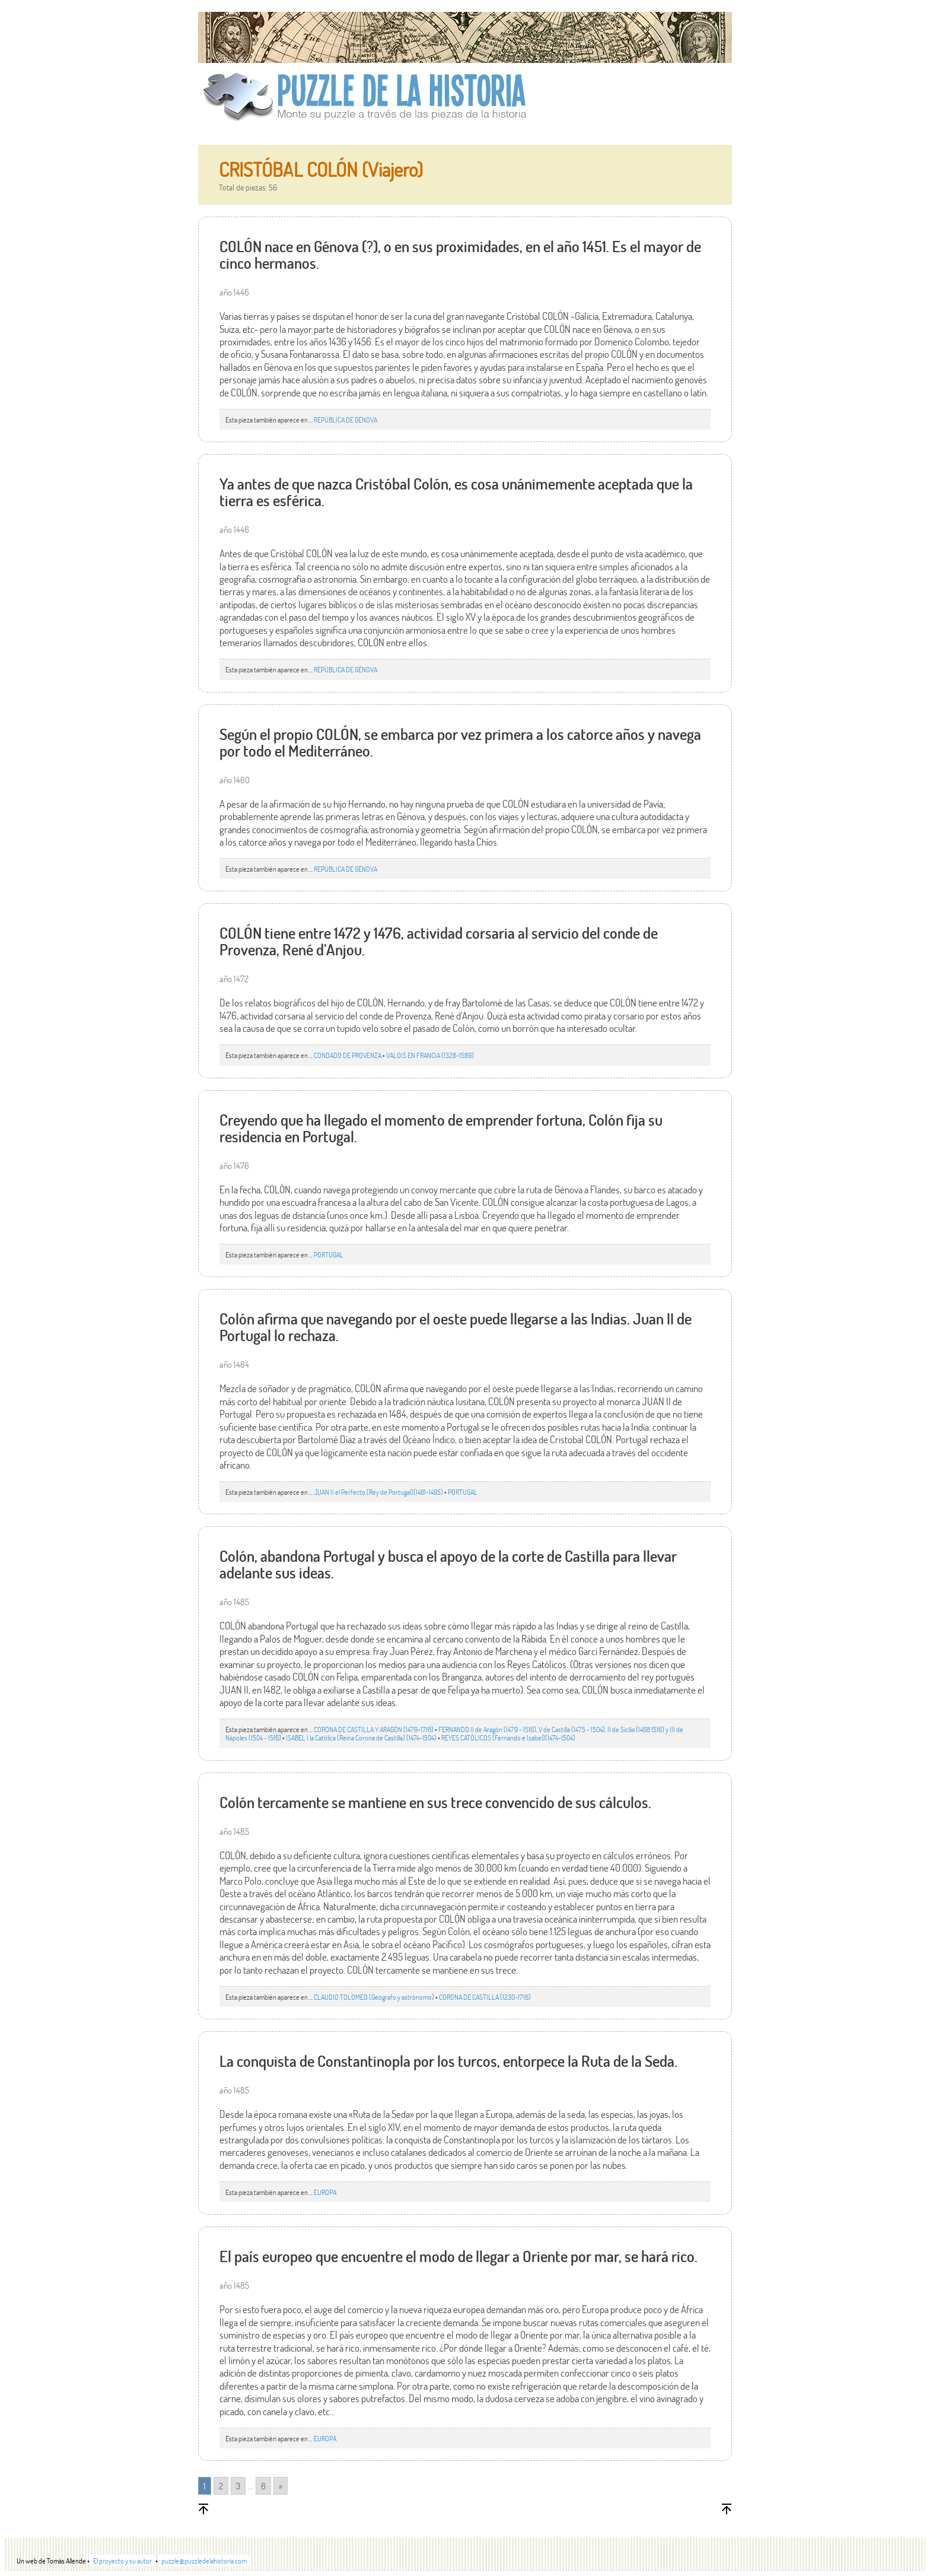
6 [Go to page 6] (263, 2486)
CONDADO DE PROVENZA (347, 1055)
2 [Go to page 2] (221, 2486)
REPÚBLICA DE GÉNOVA (345, 419)
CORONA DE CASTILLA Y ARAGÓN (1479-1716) (374, 1729)
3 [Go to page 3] (238, 2486)
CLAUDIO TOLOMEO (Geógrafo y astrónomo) (374, 1997)
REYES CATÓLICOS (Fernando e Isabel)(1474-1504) (508, 1737)
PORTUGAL (328, 1254)
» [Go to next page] (280, 2486)
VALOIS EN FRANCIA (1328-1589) (430, 1055)
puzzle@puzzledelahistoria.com (204, 2560)
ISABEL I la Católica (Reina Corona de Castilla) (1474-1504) (361, 1737)
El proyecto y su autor (122, 2560)
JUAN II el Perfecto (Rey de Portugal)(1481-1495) (378, 1492)
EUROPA (325, 2192)
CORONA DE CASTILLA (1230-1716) (485, 1997)
